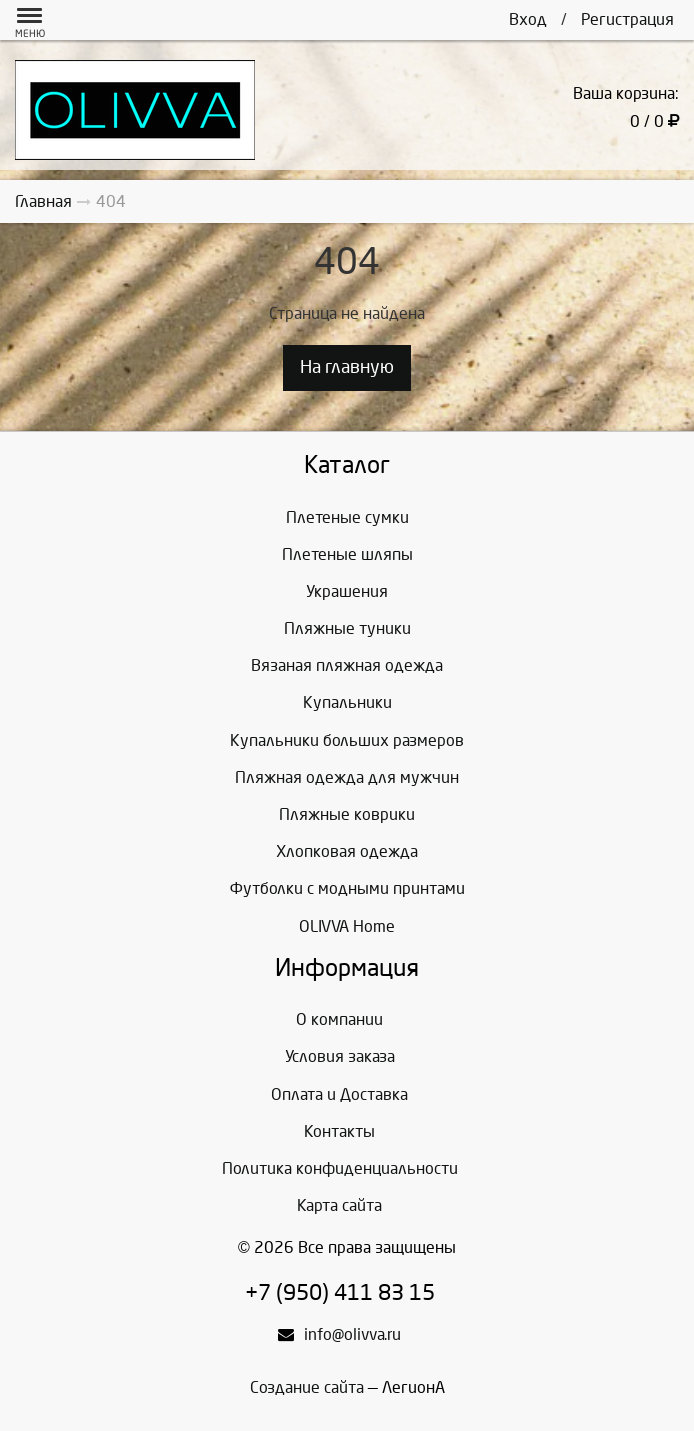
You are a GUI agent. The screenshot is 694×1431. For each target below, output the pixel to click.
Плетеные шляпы (347, 554)
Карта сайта (339, 1205)
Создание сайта (307, 1387)
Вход (528, 19)
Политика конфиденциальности (340, 1168)
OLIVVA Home (347, 926)
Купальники (347, 702)
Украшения (347, 591)
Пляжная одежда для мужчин (347, 777)
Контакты (339, 1131)
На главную (347, 367)
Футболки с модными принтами (347, 888)
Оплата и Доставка (339, 1094)
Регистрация (627, 19)
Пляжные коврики (347, 814)
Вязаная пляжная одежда (347, 665)
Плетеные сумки (347, 517)
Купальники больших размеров (347, 740)
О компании (339, 1019)
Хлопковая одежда (347, 851)
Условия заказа (340, 1056)
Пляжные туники (347, 628)
